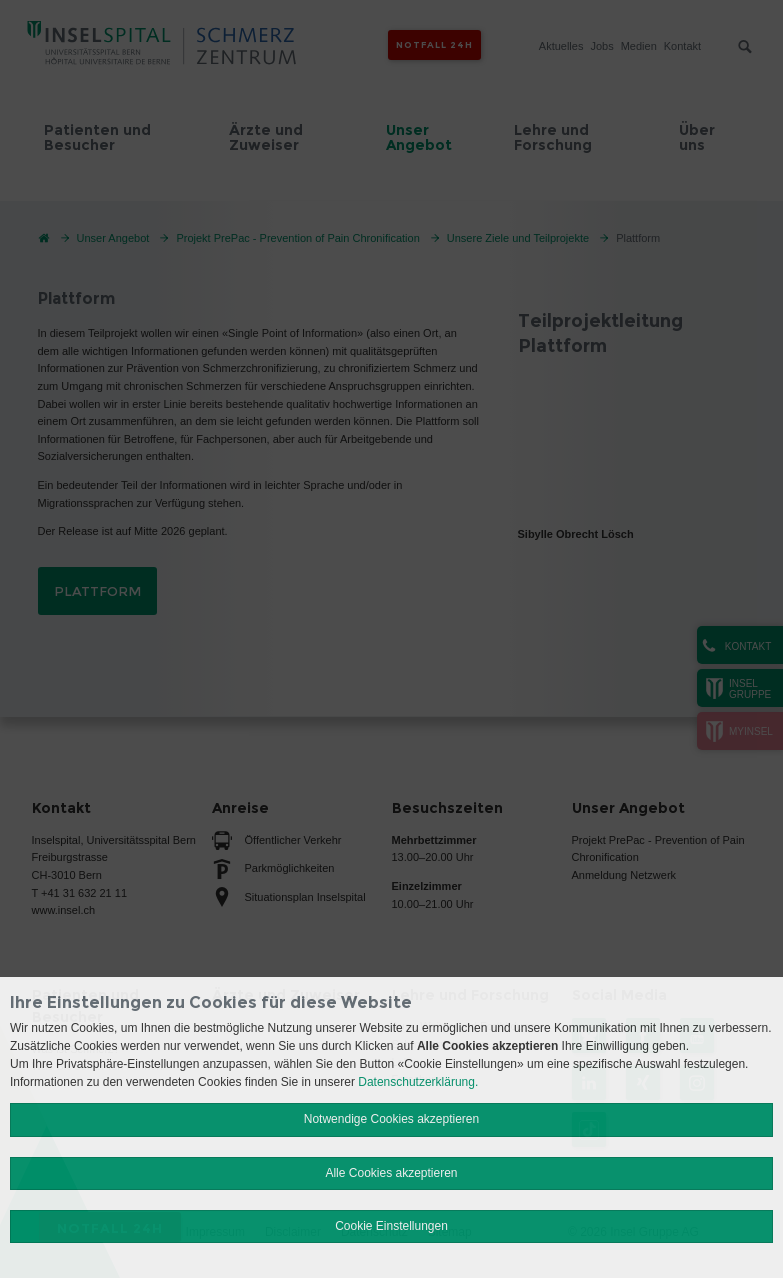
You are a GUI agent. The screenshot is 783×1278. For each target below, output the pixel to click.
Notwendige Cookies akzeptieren (391, 1119)
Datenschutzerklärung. (418, 1082)
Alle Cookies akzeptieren (391, 1173)
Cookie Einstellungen (391, 1226)
